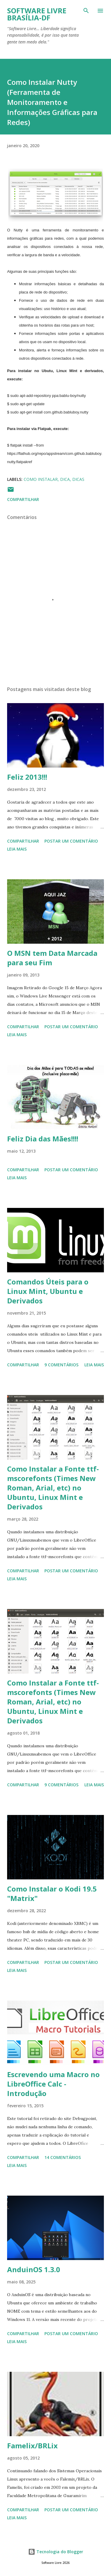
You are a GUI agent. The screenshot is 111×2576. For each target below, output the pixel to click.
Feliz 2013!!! (27, 777)
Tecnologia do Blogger (55, 2551)
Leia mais (17, 849)
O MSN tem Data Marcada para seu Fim (52, 957)
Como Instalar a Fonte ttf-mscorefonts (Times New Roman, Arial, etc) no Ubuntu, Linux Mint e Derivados (53, 1487)
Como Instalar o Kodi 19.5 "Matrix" (52, 1893)
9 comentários (61, 1365)
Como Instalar (41, 479)
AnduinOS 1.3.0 (33, 2269)
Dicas (78, 479)
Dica (65, 479)
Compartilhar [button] (23, 499)
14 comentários (62, 2157)
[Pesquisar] (86, 10)
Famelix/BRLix (32, 2445)
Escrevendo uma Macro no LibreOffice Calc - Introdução (53, 2083)
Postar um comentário (71, 841)
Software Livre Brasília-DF (36, 14)
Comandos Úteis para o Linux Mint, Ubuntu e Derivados (48, 1291)
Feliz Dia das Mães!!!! (42, 1138)
